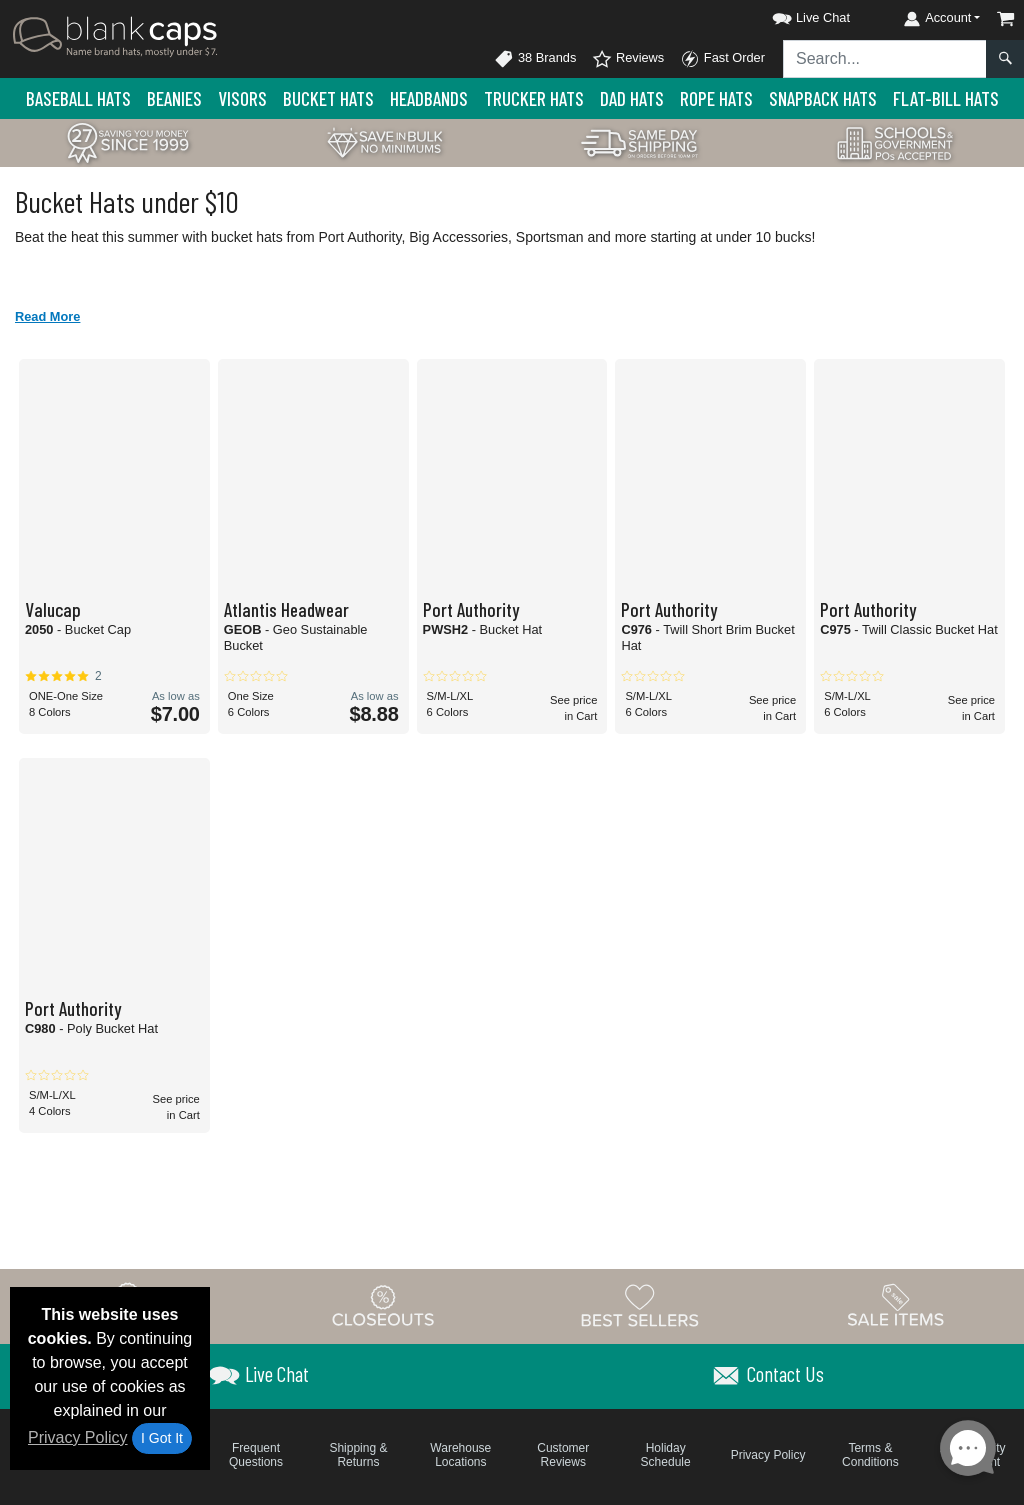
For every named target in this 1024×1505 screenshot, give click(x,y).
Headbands (429, 98)
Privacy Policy (78, 1437)
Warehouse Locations (460, 1455)
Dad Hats (632, 98)
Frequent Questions (256, 1455)
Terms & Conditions (870, 1455)
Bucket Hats (328, 98)
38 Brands (535, 59)
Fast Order (722, 59)
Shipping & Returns (358, 1455)
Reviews (628, 59)
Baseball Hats (78, 98)
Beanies (174, 98)
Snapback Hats (823, 98)
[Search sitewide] (885, 59)
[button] (793, 14)
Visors (242, 98)
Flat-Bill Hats (946, 98)
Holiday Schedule (666, 1455)
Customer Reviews (563, 1455)
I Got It (162, 1438)
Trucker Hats (534, 98)
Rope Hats (716, 98)
